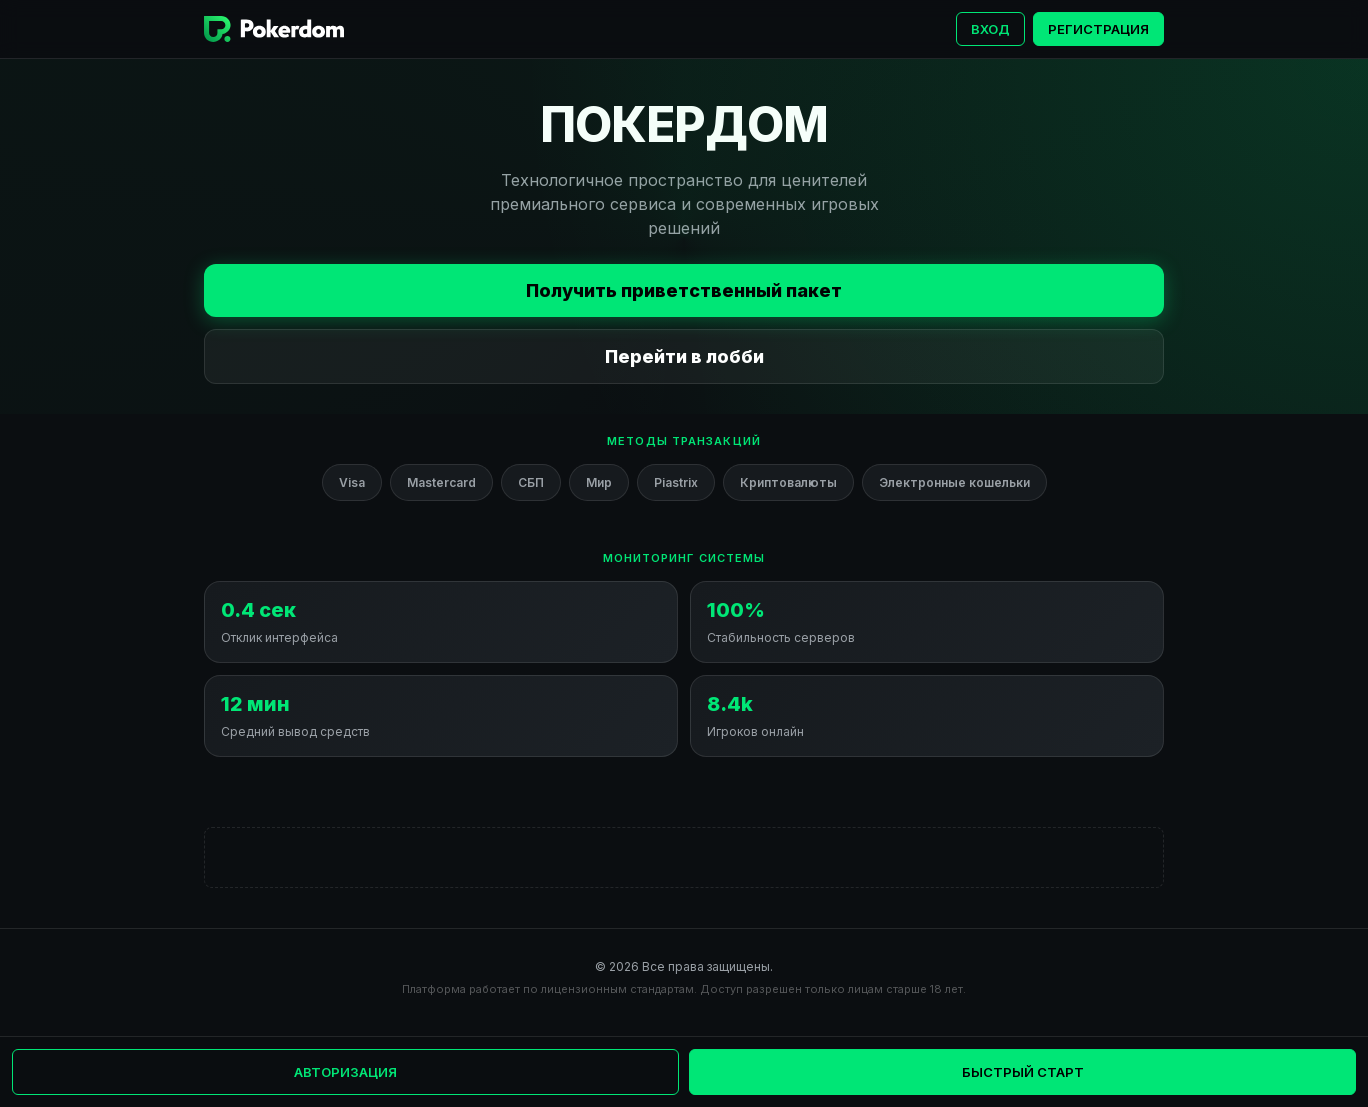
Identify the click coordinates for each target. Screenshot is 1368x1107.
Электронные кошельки (954, 482)
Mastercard (441, 482)
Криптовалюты (788, 482)
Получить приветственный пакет (684, 290)
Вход (990, 29)
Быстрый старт (1023, 1072)
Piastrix (676, 482)
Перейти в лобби (684, 356)
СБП (531, 482)
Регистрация (1098, 29)
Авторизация (345, 1072)
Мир (599, 482)
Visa (352, 482)
